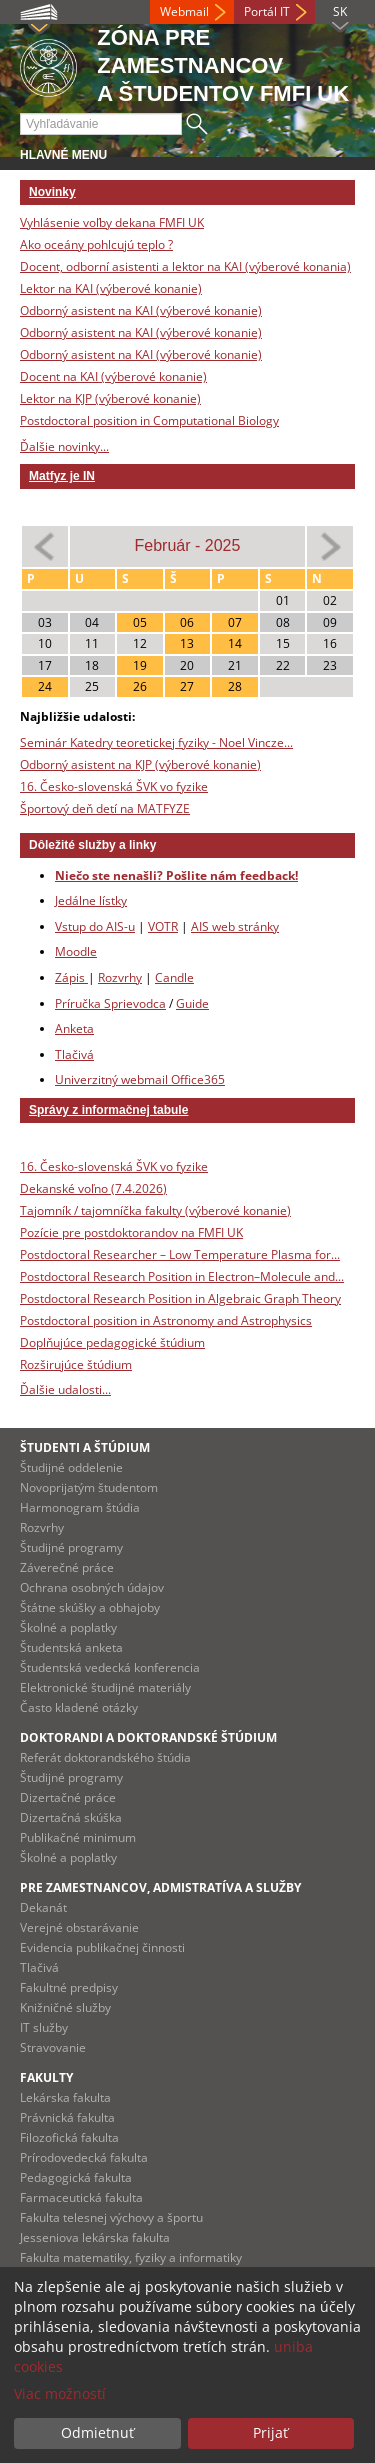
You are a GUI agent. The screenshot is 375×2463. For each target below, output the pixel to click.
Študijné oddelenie (71, 1467)
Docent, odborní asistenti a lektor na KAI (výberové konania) (185, 266)
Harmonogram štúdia (80, 1507)
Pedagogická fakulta (76, 2177)
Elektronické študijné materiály (105, 1687)
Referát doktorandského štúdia (105, 1757)
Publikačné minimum (78, 1837)
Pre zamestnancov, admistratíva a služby (160, 1887)
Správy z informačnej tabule (108, 1110)
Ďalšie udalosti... (65, 1389)
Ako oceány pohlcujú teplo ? (96, 244)
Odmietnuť (97, 2432)
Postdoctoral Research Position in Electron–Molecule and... (182, 1276)
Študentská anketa (71, 1647)
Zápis (71, 977)
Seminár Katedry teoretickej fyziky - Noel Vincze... (156, 742)
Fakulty (46, 2077)
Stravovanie (53, 2047)
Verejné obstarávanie (79, 1927)
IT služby (44, 2027)
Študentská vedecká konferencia (110, 1667)
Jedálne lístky (91, 900)
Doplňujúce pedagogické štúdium (112, 1342)
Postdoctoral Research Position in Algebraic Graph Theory (180, 1298)
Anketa (74, 1028)
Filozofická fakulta (69, 2137)
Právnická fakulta (67, 2117)
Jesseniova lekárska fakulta (95, 2237)
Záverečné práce (67, 1567)
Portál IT (267, 11)
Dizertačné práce (68, 1797)
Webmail (184, 11)
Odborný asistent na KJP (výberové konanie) (140, 764)
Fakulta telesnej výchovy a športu (111, 2217)
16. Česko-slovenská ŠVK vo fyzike (114, 786)
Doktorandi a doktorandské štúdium (148, 1737)
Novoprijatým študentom (89, 1487)
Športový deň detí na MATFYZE (105, 808)
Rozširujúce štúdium (76, 1364)
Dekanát (43, 1907)
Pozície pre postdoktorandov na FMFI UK (131, 1232)
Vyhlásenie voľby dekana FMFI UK (112, 222)
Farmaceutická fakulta (81, 2197)
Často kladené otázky (79, 1707)
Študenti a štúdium (85, 1447)
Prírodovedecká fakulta (84, 2157)
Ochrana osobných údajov (92, 1587)
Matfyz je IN (62, 476)
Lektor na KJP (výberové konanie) (110, 398)
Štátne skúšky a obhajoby (90, 1607)
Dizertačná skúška (71, 1817)
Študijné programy (71, 1547)
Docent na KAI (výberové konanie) (113, 376)
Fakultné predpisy (69, 1987)
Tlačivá (74, 1054)
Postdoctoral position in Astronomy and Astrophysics (166, 1320)
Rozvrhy (120, 977)
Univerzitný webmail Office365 (140, 1079)
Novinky (52, 192)
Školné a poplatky (68, 1627)
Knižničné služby (65, 2007)
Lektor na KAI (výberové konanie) (111, 288)
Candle (174, 977)
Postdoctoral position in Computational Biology (149, 420)
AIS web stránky (235, 926)
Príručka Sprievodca (110, 1003)
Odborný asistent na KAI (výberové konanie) (141, 310)
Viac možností (60, 2393)
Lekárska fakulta (65, 2097)
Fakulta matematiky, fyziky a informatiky (131, 2257)
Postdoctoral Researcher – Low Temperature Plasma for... (180, 1254)
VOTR (163, 926)
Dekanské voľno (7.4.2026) (93, 1188)
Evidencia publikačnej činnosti (102, 1947)
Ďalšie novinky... (64, 446)
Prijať (270, 2432)
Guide (192, 1003)
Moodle (76, 951)
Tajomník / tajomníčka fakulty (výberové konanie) (155, 1210)
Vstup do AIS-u (95, 926)
